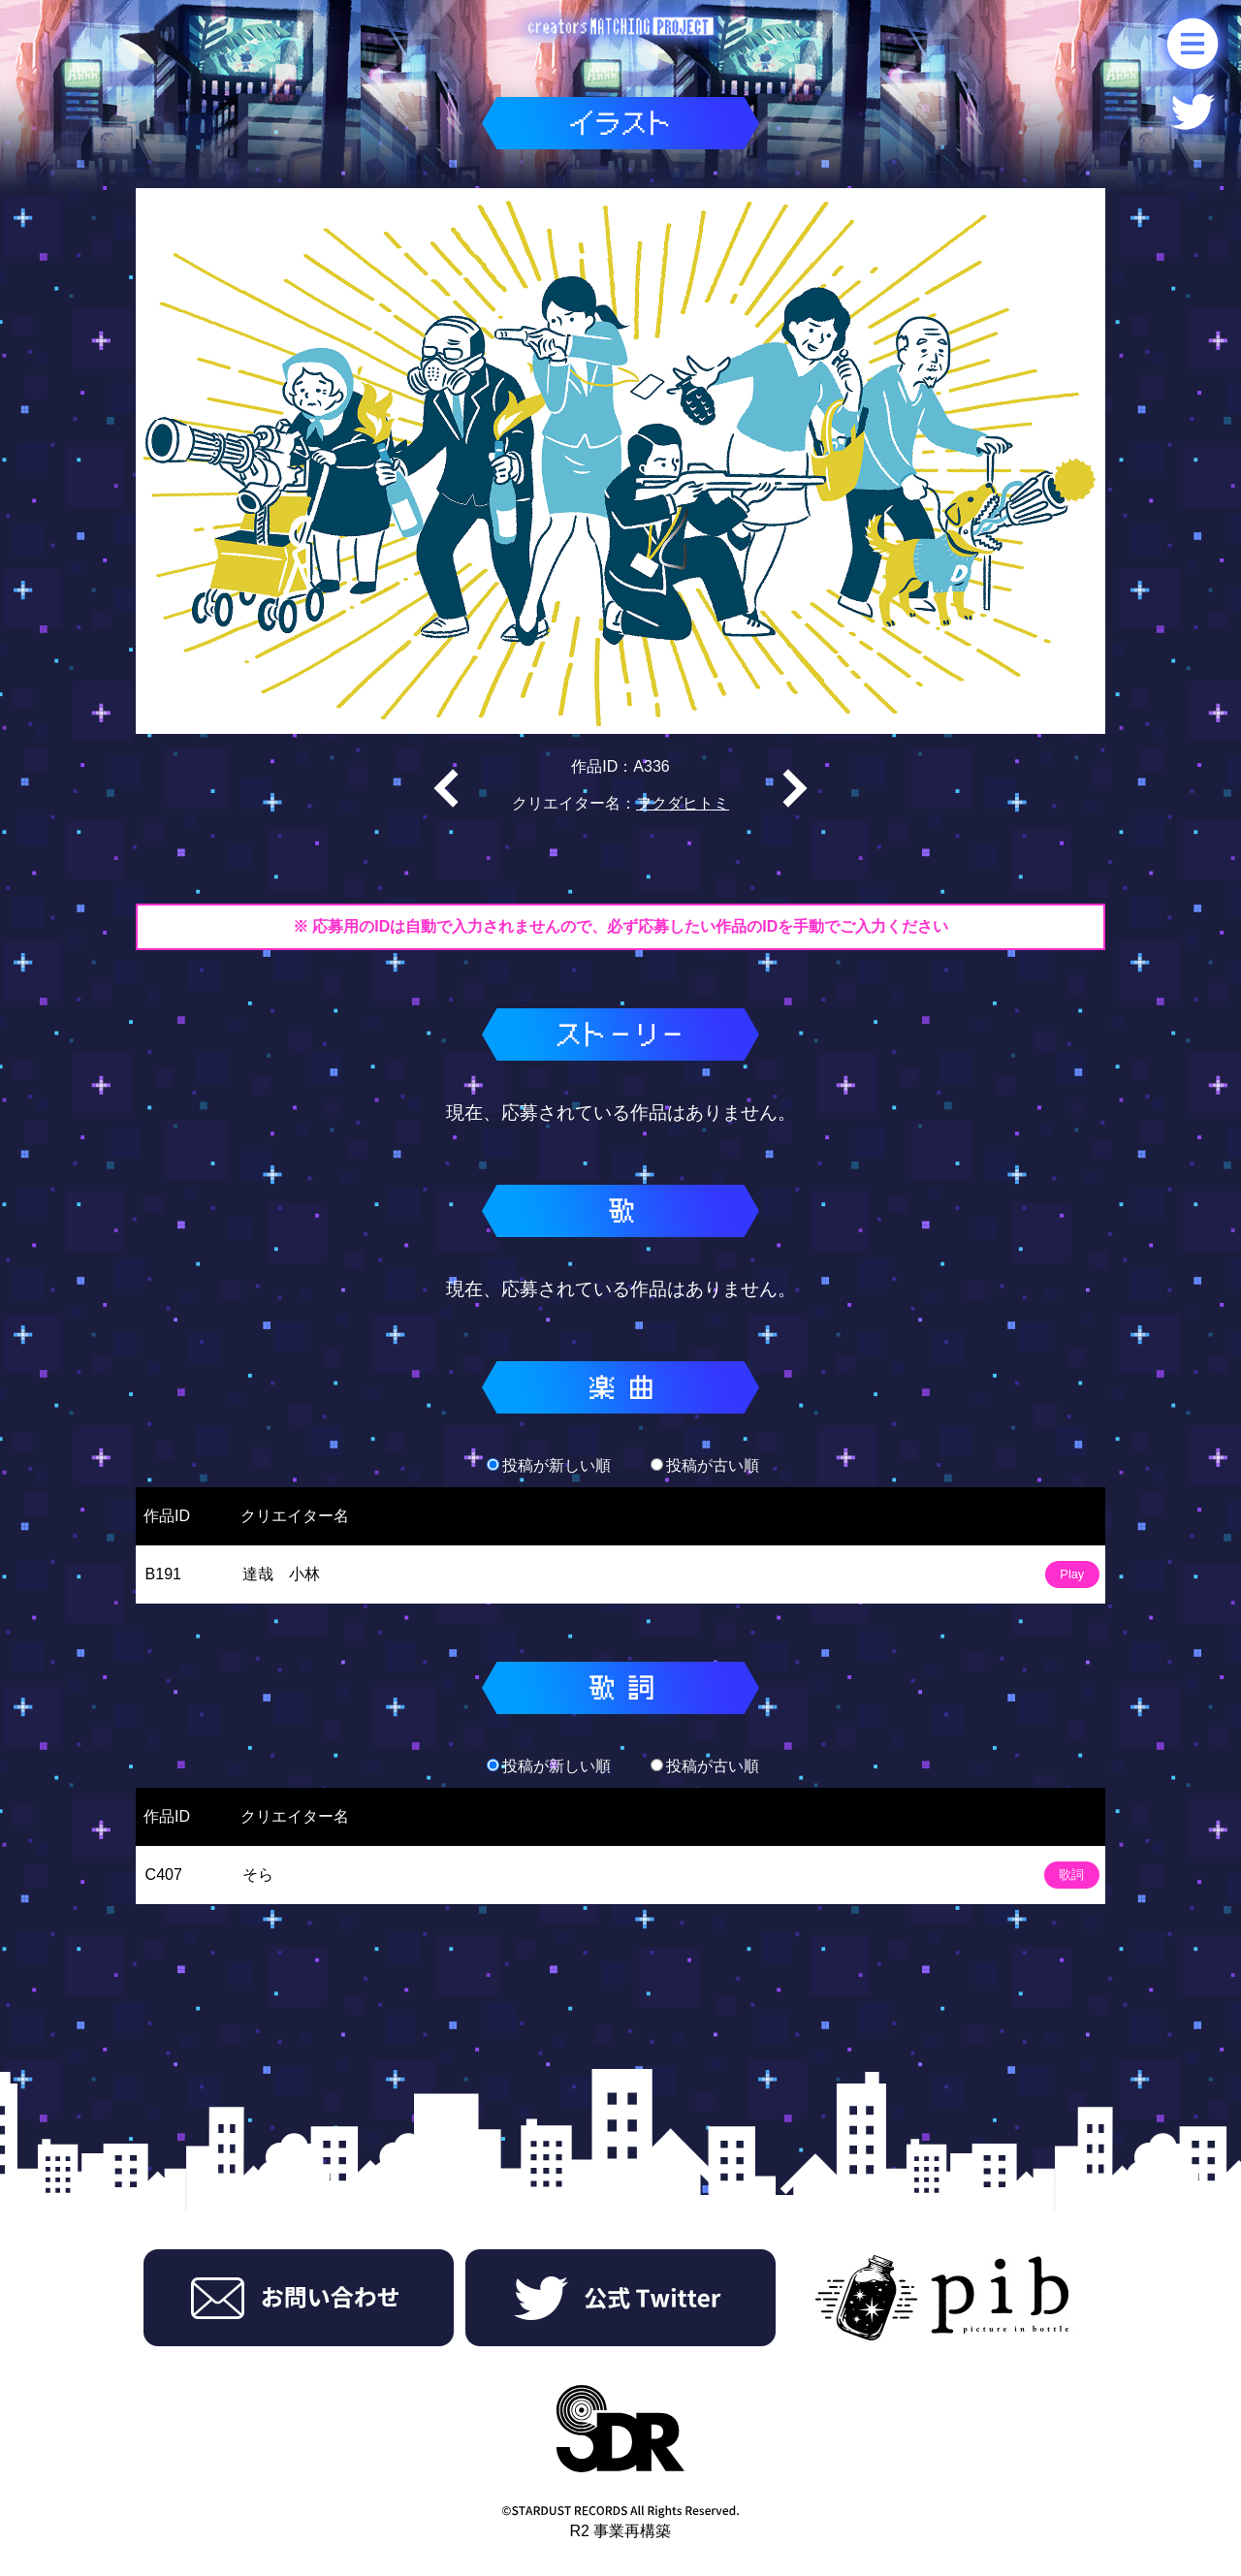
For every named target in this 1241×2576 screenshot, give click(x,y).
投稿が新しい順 (549, 1465)
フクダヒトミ (682, 803)
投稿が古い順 (705, 1465)
